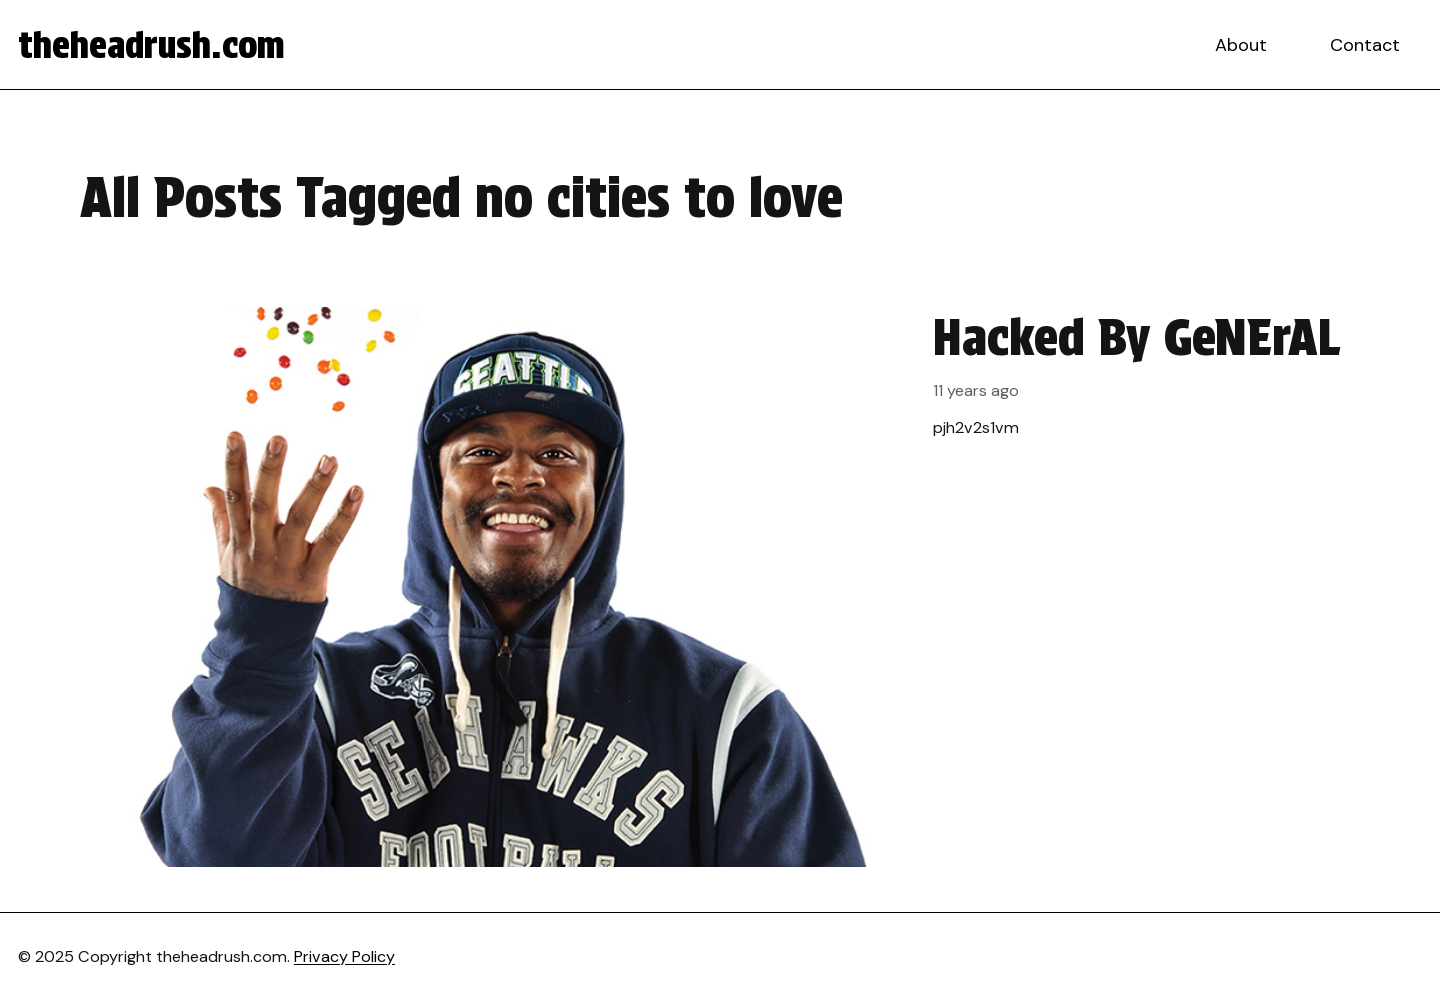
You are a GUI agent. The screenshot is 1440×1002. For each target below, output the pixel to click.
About (1241, 45)
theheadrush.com (151, 45)
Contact (1365, 45)
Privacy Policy (344, 956)
